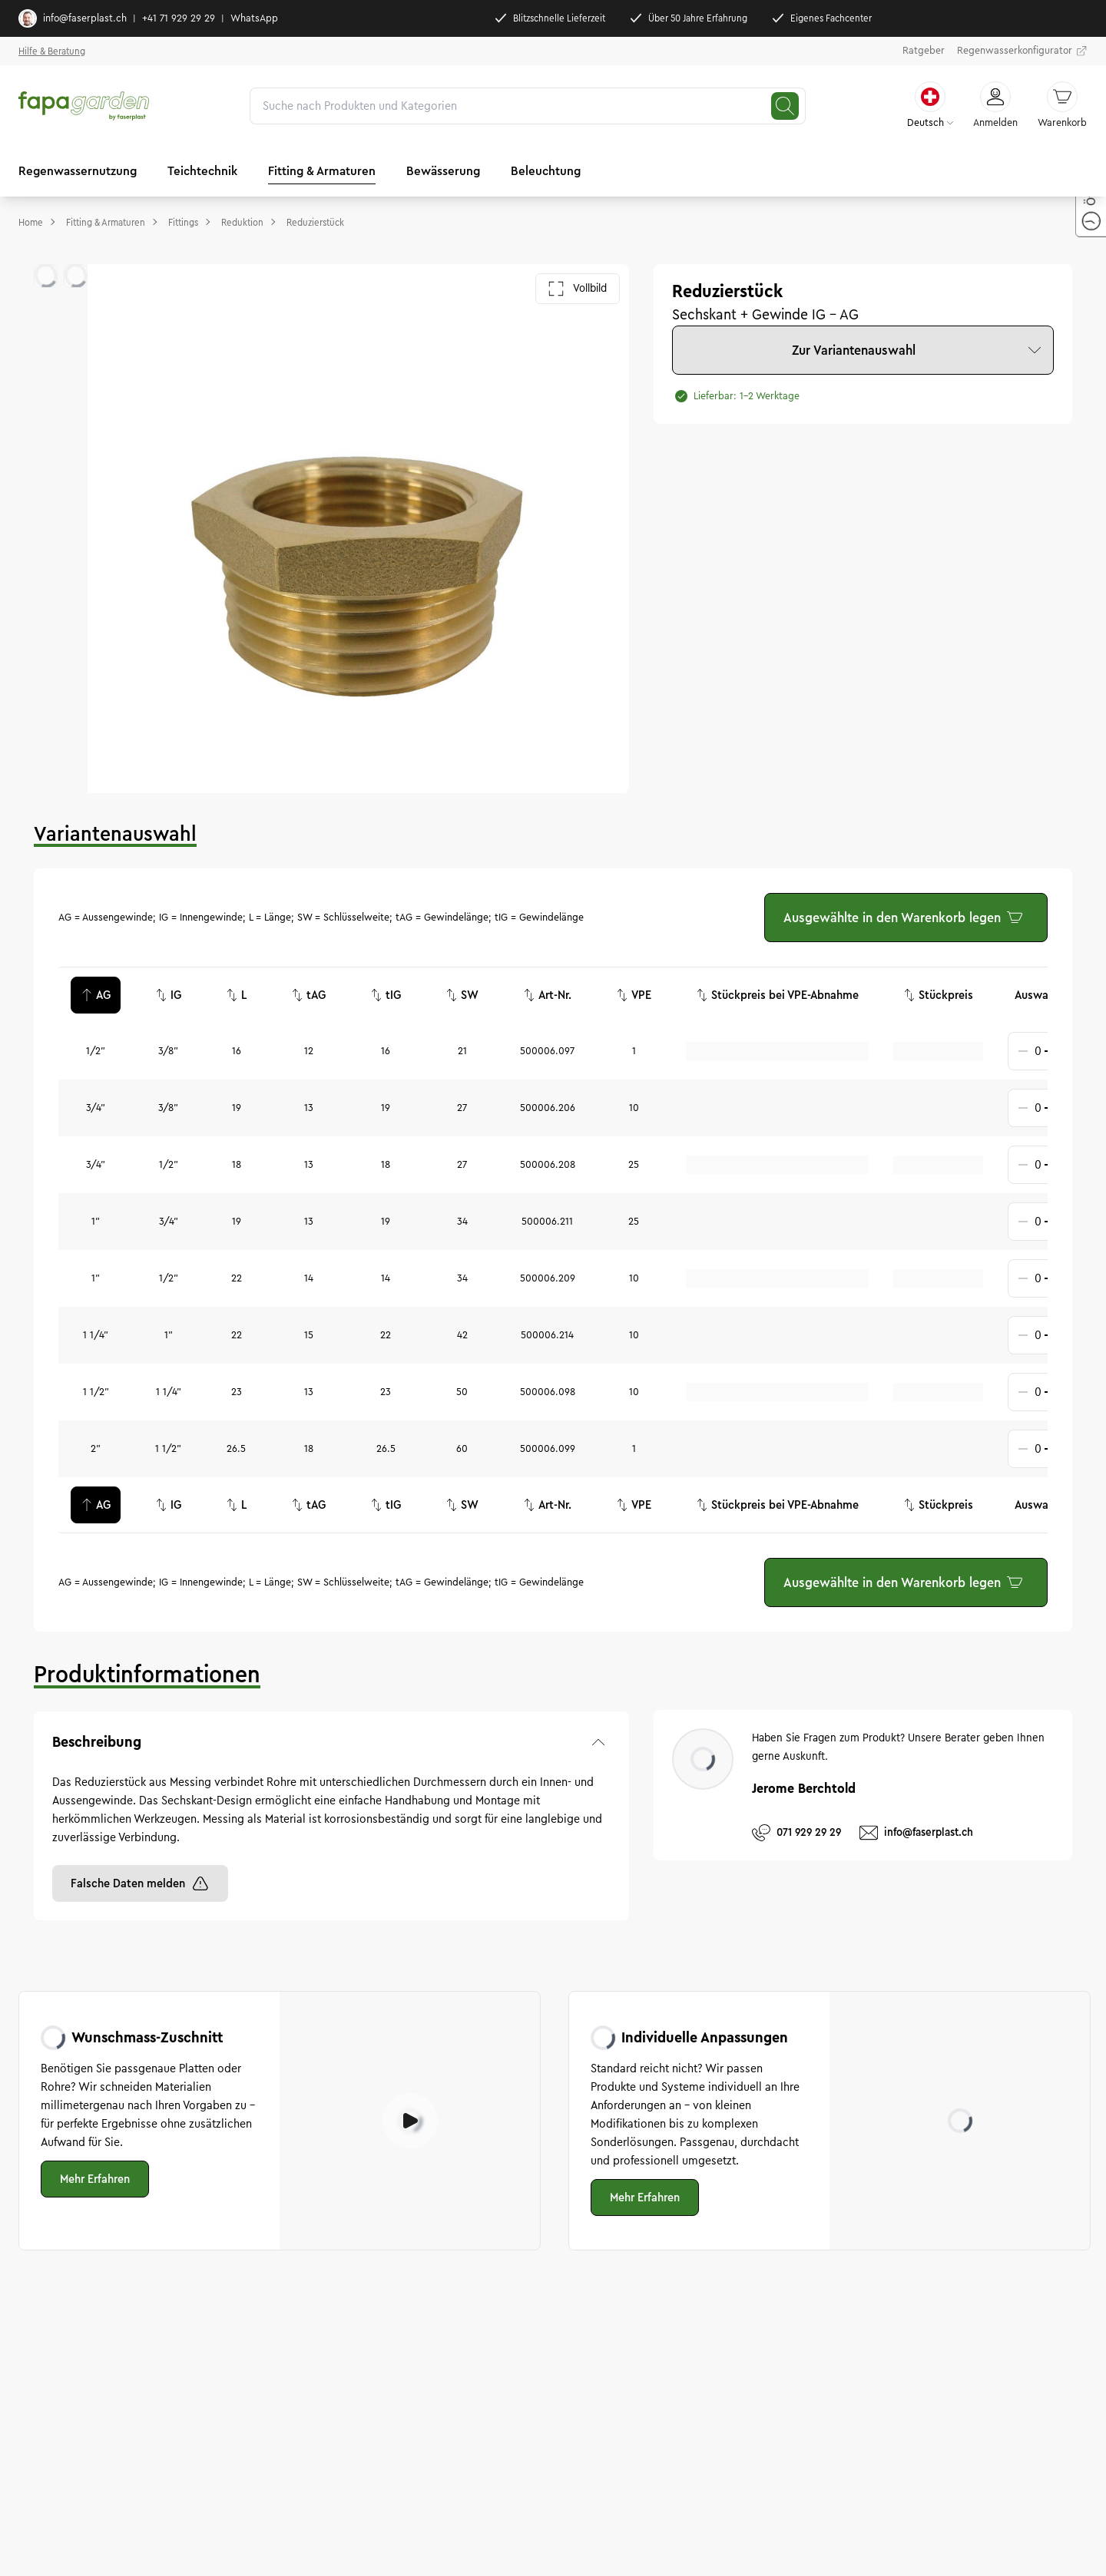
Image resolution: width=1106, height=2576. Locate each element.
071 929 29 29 (796, 1833)
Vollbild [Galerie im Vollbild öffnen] (577, 288)
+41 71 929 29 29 (178, 18)
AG (96, 995)
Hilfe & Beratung (51, 51)
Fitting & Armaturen (322, 170)
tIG (385, 995)
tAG (308, 995)
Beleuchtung (546, 170)
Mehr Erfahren (95, 2179)
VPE (633, 995)
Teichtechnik (202, 170)
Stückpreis (938, 995)
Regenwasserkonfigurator (1022, 51)
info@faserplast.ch (72, 18)
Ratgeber (923, 50)
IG (168, 995)
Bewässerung (443, 170)
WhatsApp (254, 18)
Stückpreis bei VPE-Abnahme (777, 995)
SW (461, 995)
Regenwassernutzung (77, 170)
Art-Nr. (547, 995)
